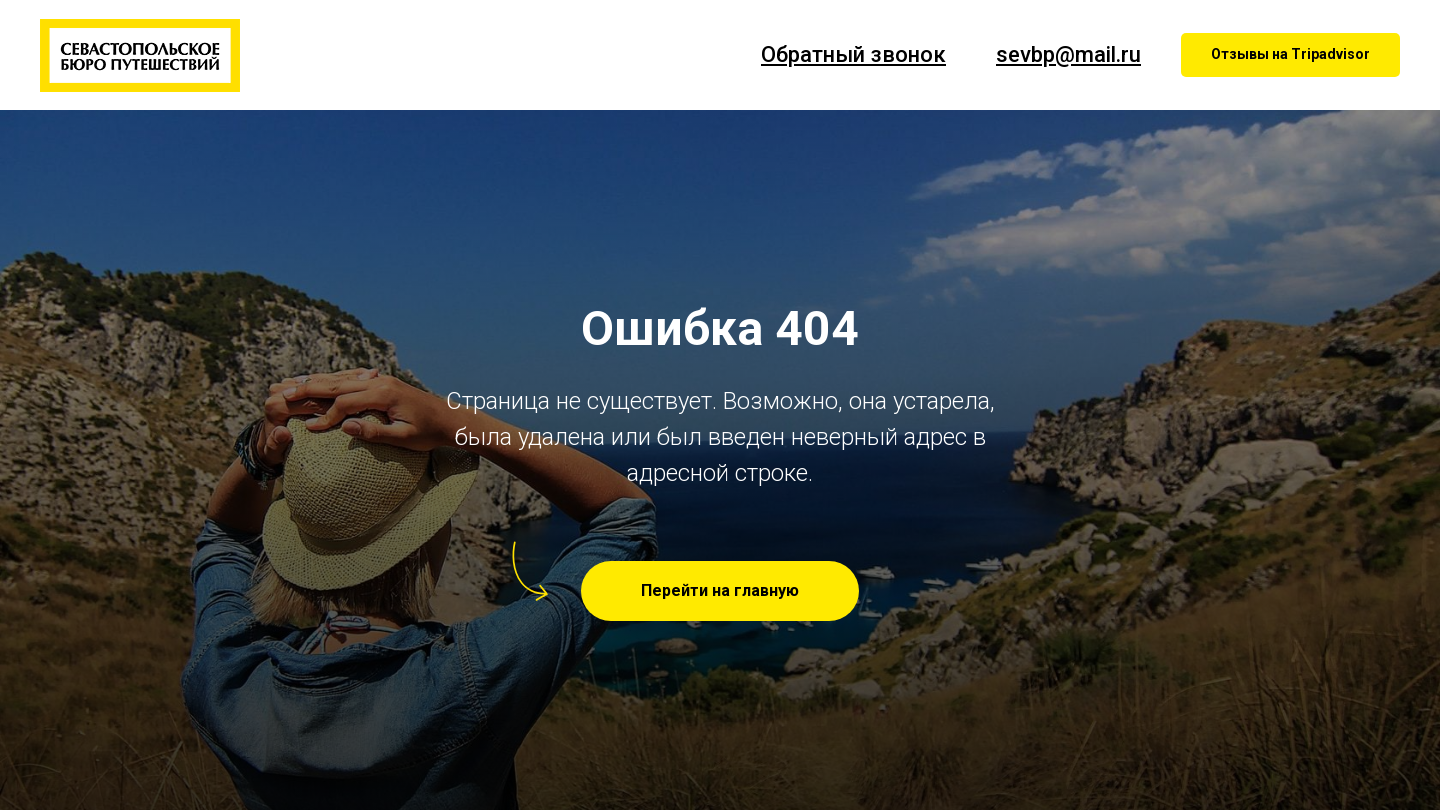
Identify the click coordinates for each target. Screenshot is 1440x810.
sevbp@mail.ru (1068, 54)
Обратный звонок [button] (853, 54)
